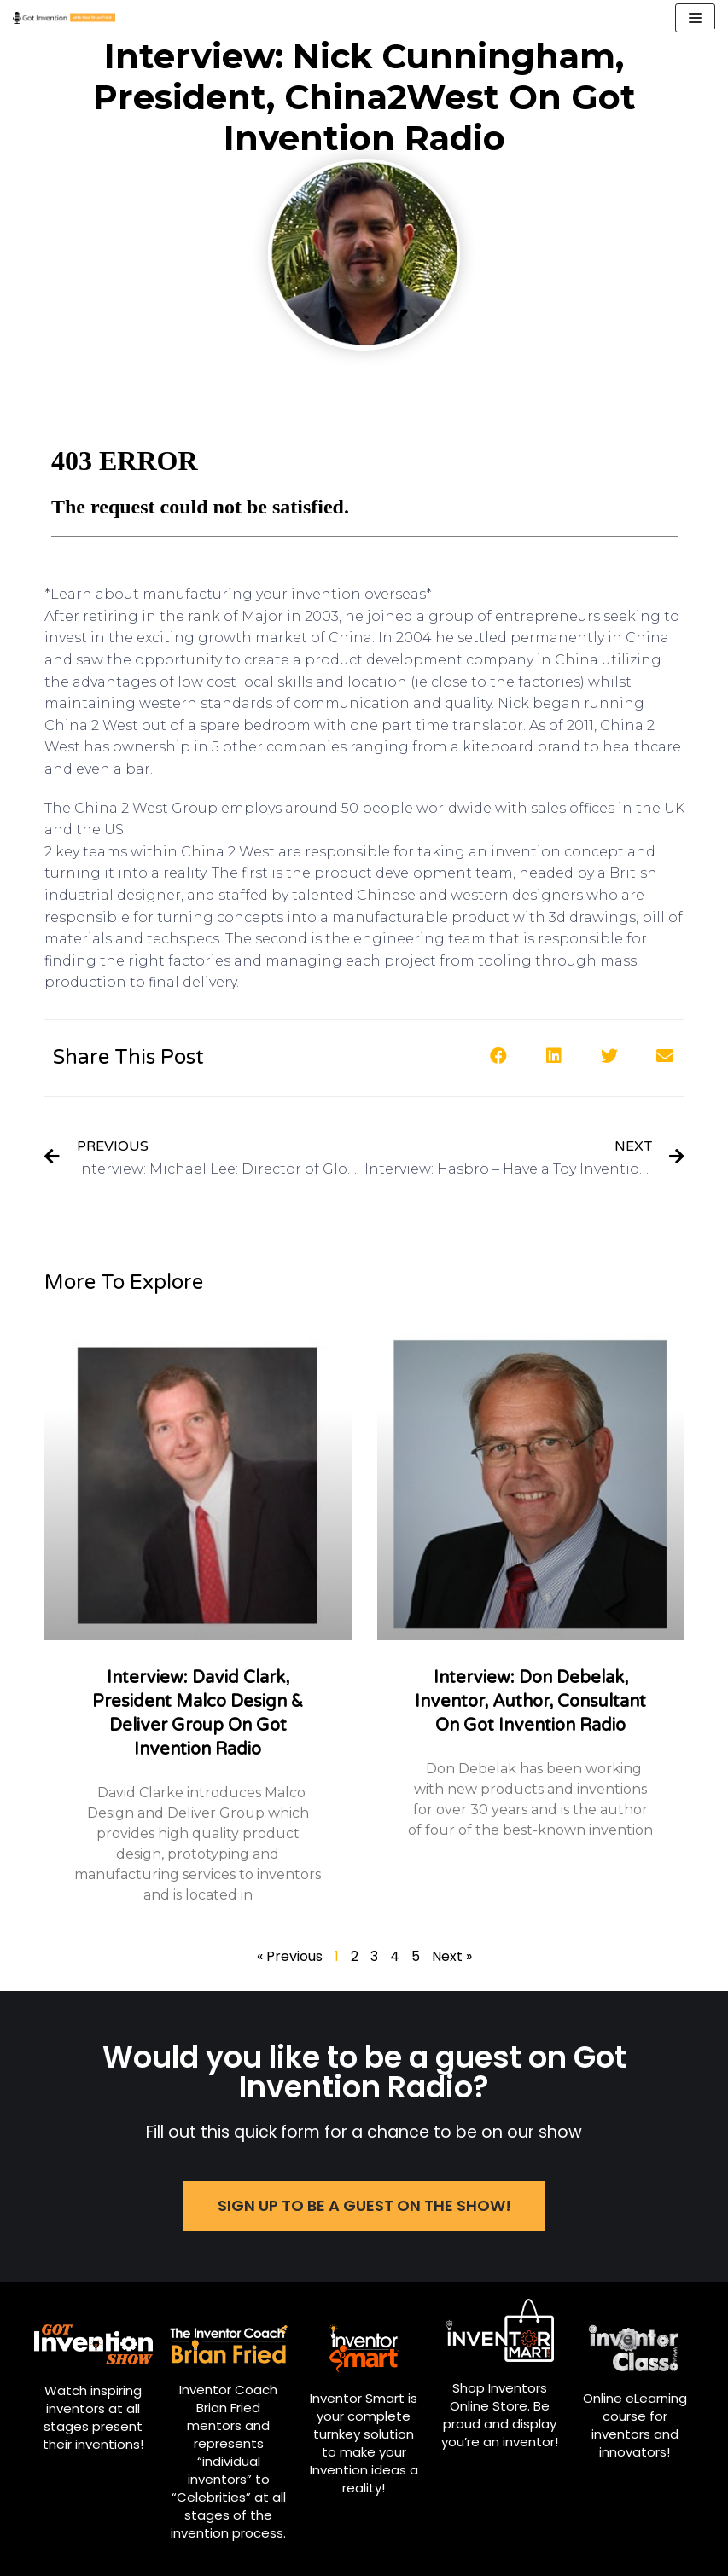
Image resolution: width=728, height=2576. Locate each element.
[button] (499, 1056)
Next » (452, 1956)
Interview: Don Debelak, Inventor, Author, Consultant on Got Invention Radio (530, 1702)
